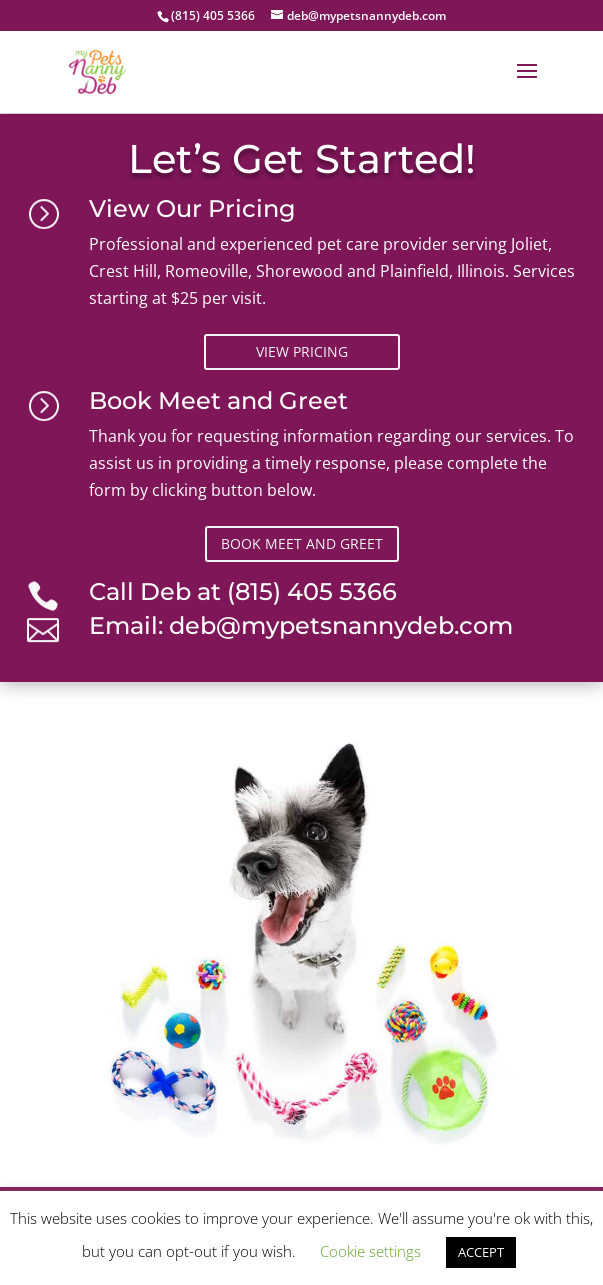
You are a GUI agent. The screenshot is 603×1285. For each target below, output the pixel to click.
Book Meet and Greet (302, 543)
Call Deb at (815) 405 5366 (243, 591)
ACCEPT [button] (481, 1252)
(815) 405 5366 (213, 15)
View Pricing (302, 351)
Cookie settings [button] (370, 1251)
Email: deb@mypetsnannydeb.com (301, 625)
